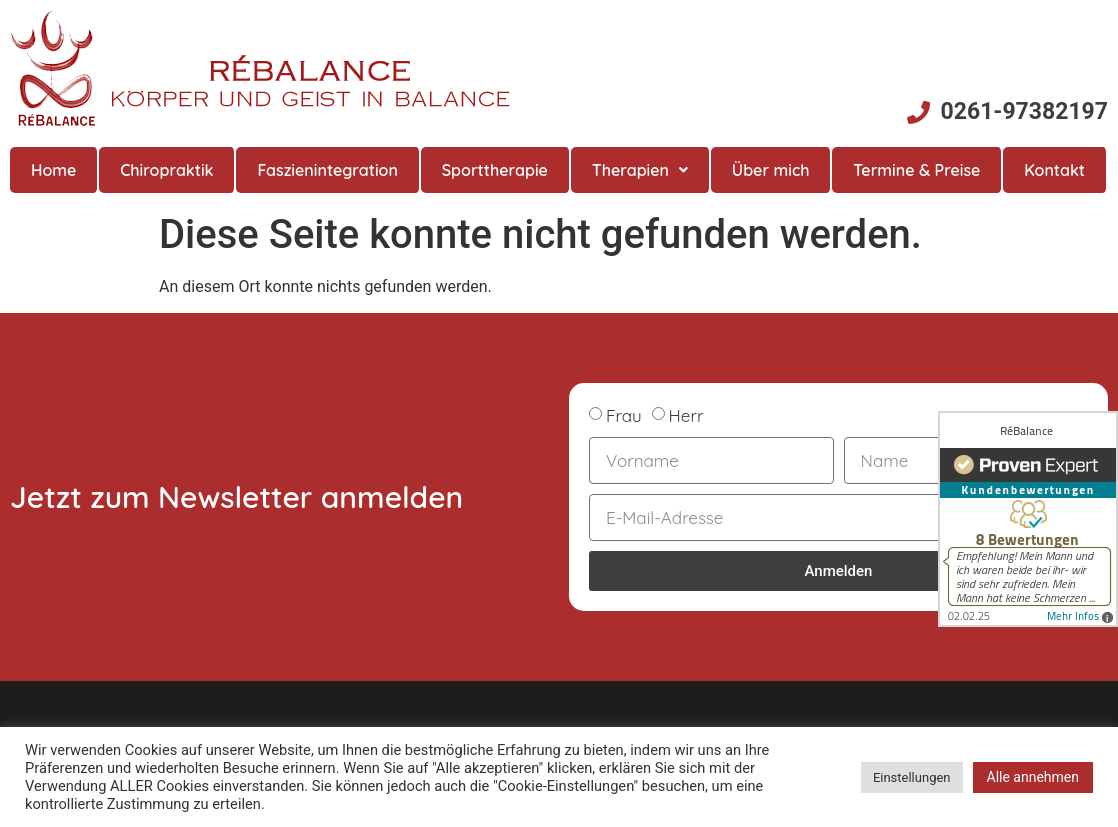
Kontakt (1054, 170)
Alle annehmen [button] (1033, 777)
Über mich (771, 170)
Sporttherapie (495, 170)
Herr (686, 415)
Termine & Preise (916, 170)
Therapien (640, 170)
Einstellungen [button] (912, 777)
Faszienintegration (327, 170)
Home (53, 170)
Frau (624, 415)
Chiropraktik (166, 170)
